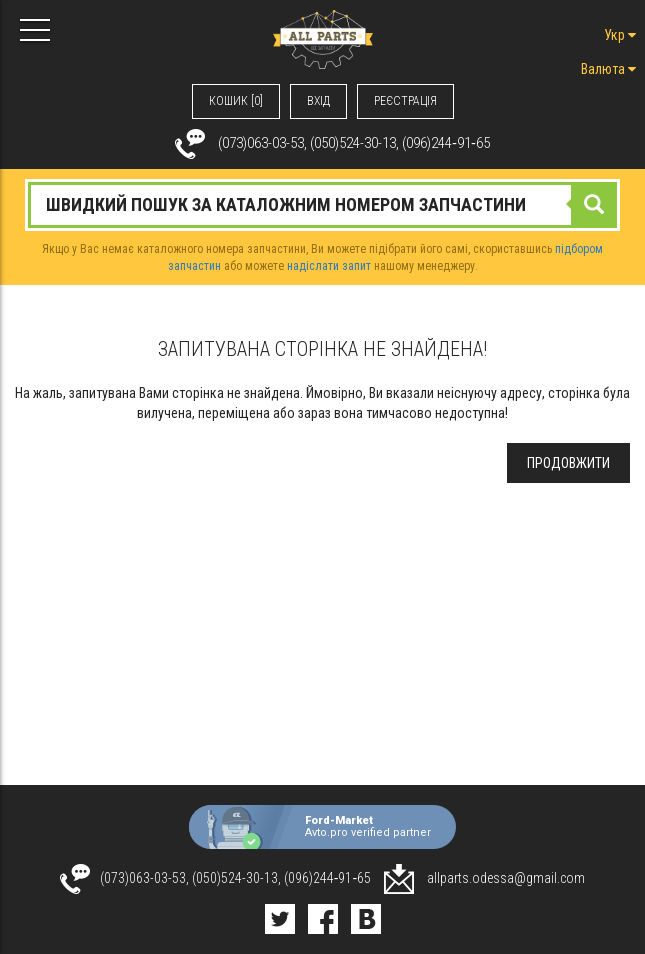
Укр (620, 35)
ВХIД (318, 101)
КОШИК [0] (236, 101)
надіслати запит (329, 266)
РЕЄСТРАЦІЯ (405, 101)
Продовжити (568, 463)
